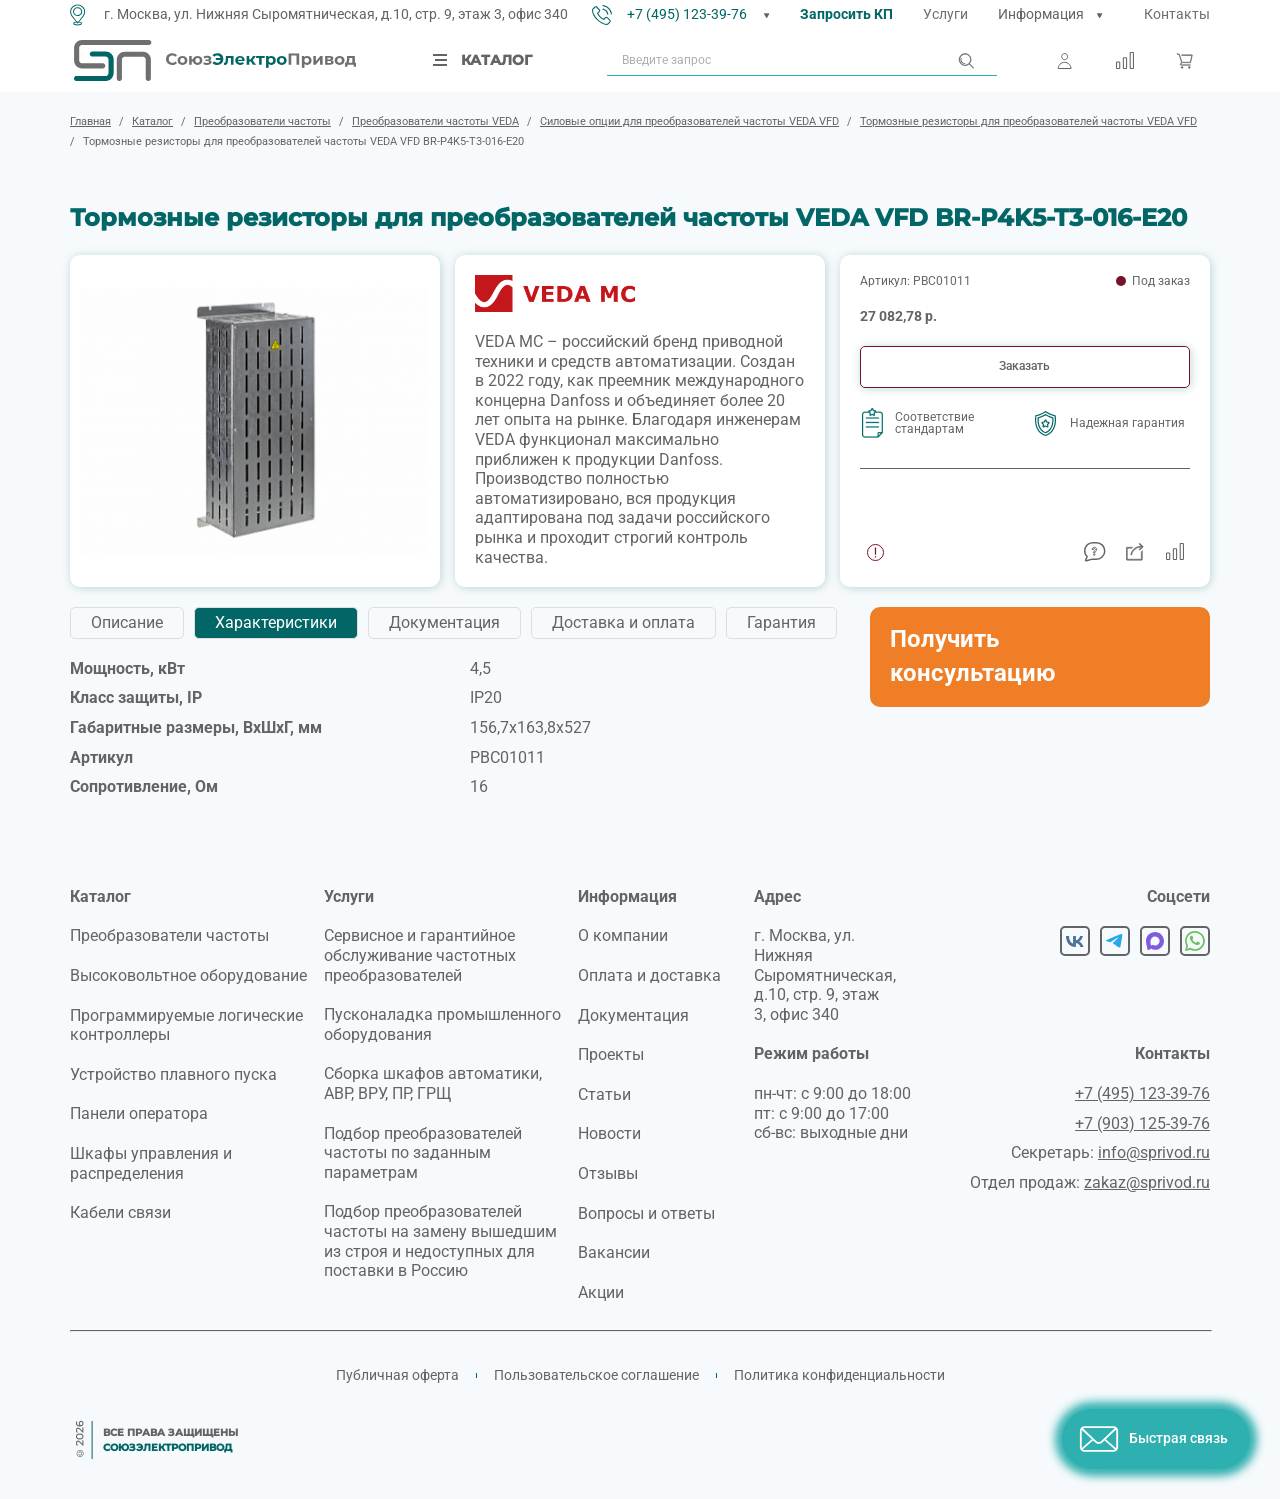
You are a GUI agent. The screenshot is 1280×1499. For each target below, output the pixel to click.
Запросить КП (846, 14)
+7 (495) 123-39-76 (687, 14)
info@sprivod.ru (1154, 1152)
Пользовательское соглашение (596, 1375)
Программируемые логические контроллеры (186, 1025)
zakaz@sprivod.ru (1147, 1182)
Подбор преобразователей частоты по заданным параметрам (423, 1153)
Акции (601, 1292)
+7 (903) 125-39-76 (1142, 1123)
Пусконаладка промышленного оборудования (442, 1024)
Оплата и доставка (649, 975)
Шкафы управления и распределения (151, 1163)
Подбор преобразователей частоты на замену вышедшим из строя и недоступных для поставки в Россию (440, 1241)
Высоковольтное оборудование (188, 975)
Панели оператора (139, 1113)
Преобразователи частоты (169, 935)
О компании (623, 935)
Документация (633, 1015)
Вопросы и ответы (646, 1213)
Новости (609, 1133)
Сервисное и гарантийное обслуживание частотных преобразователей (420, 955)
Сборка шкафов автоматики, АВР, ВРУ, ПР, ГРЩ (433, 1083)
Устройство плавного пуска (173, 1074)
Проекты (611, 1054)
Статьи (604, 1094)
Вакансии (614, 1252)
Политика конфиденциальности (839, 1375)
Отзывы (608, 1173)
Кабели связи (120, 1212)
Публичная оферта (397, 1375)
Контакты (1177, 14)
